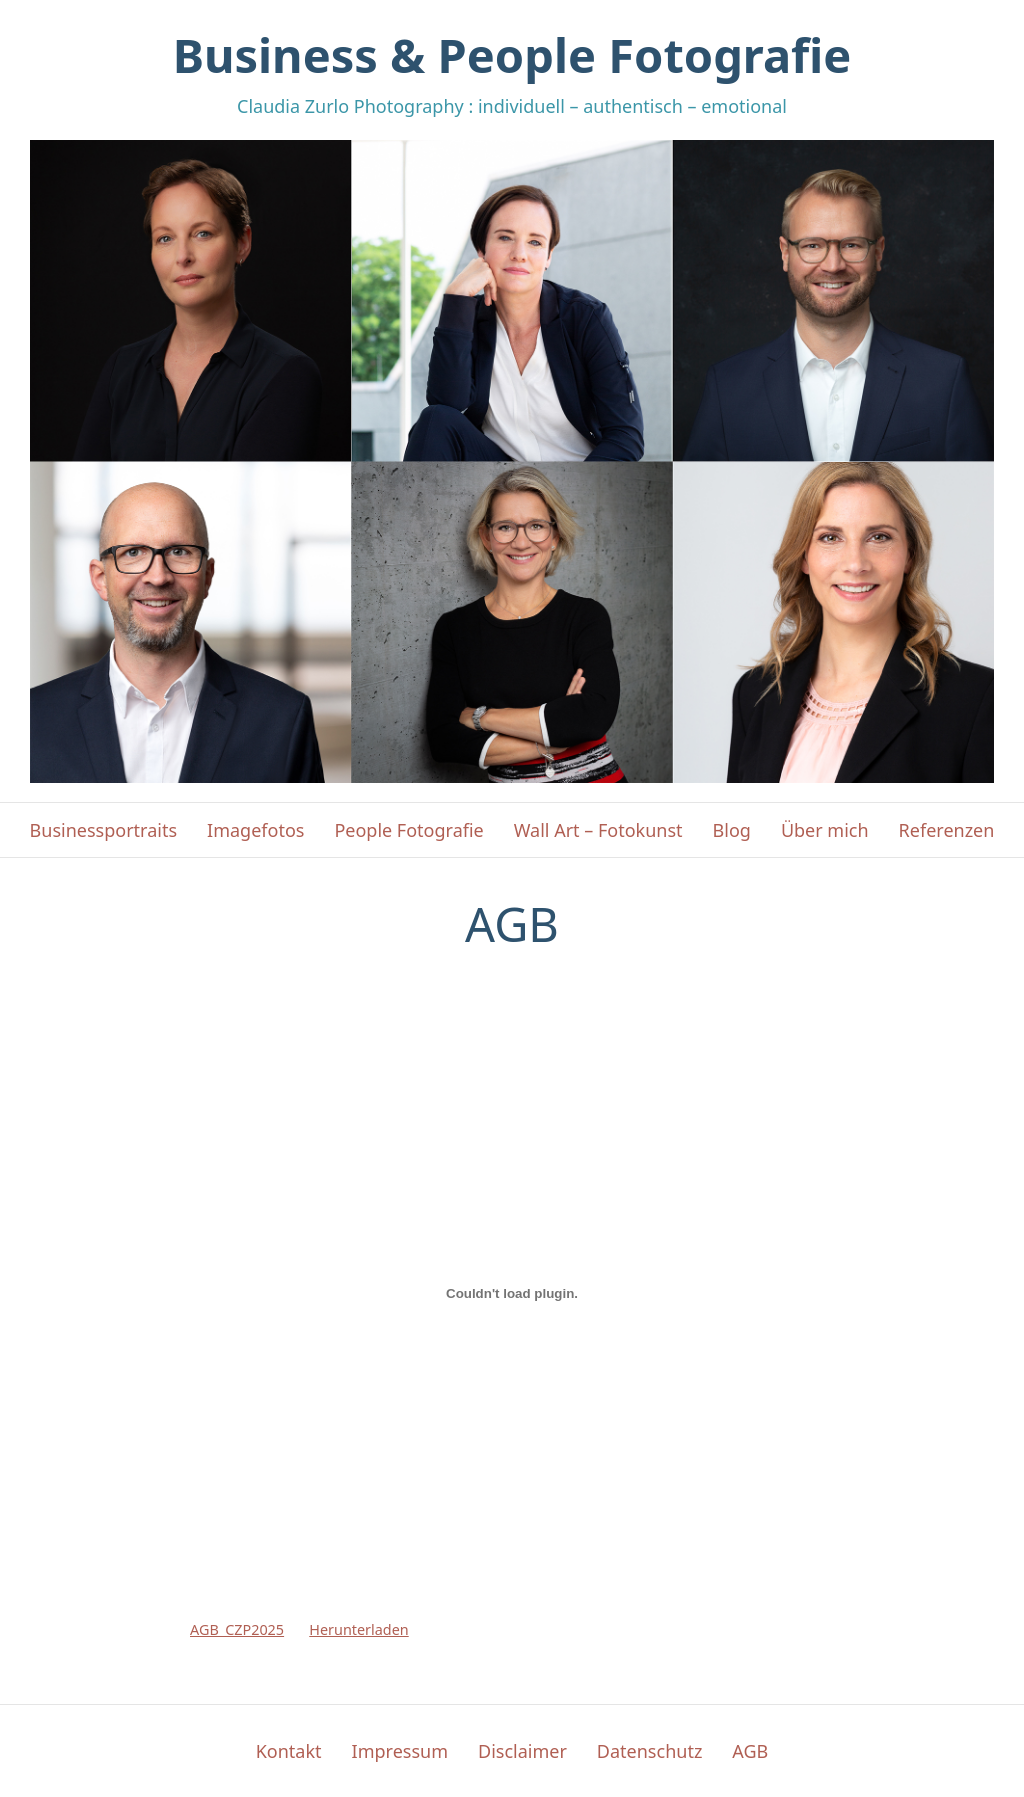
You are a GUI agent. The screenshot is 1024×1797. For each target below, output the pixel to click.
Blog (732, 830)
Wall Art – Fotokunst (598, 830)
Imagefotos (255, 830)
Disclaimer (522, 1751)
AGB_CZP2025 (237, 1629)
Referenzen (947, 830)
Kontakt (289, 1751)
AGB (750, 1751)
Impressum (400, 1751)
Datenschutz (649, 1751)
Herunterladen (358, 1629)
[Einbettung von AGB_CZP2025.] (512, 1294)
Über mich (825, 830)
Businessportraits (103, 830)
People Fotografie (408, 830)
